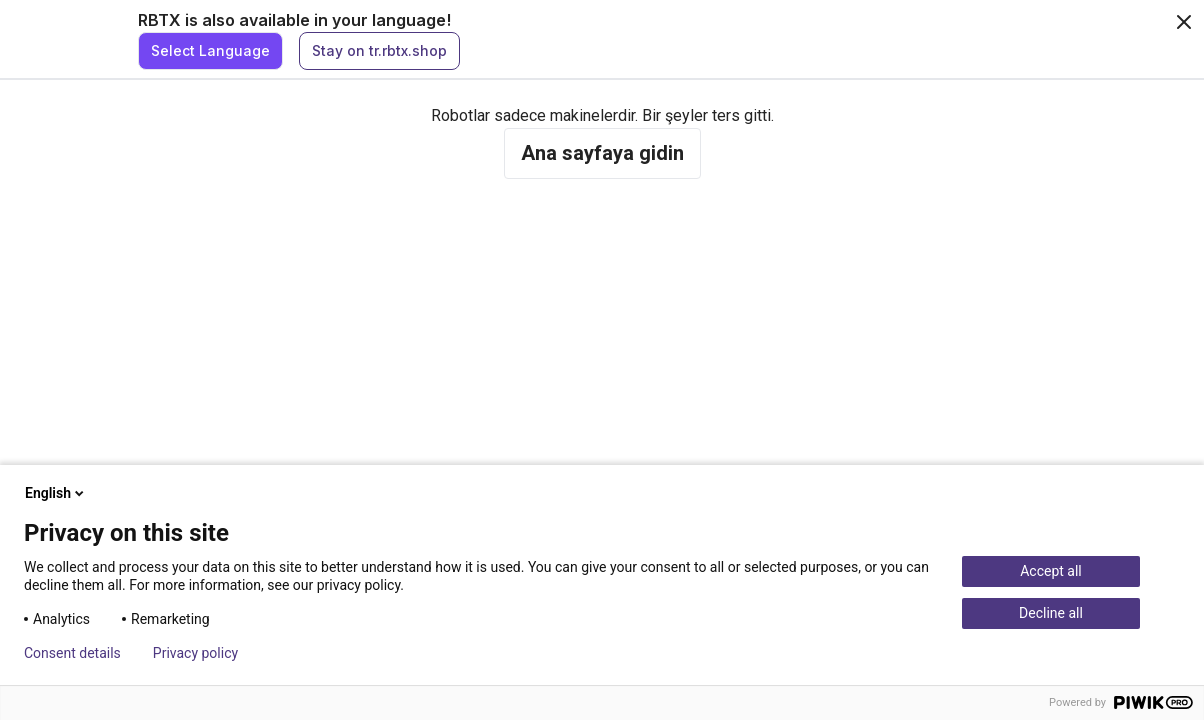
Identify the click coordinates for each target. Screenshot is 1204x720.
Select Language (210, 50)
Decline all (1051, 613)
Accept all (1051, 571)
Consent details (72, 653)
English (56, 493)
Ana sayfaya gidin (602, 153)
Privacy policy (195, 653)
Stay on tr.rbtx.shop (379, 50)
